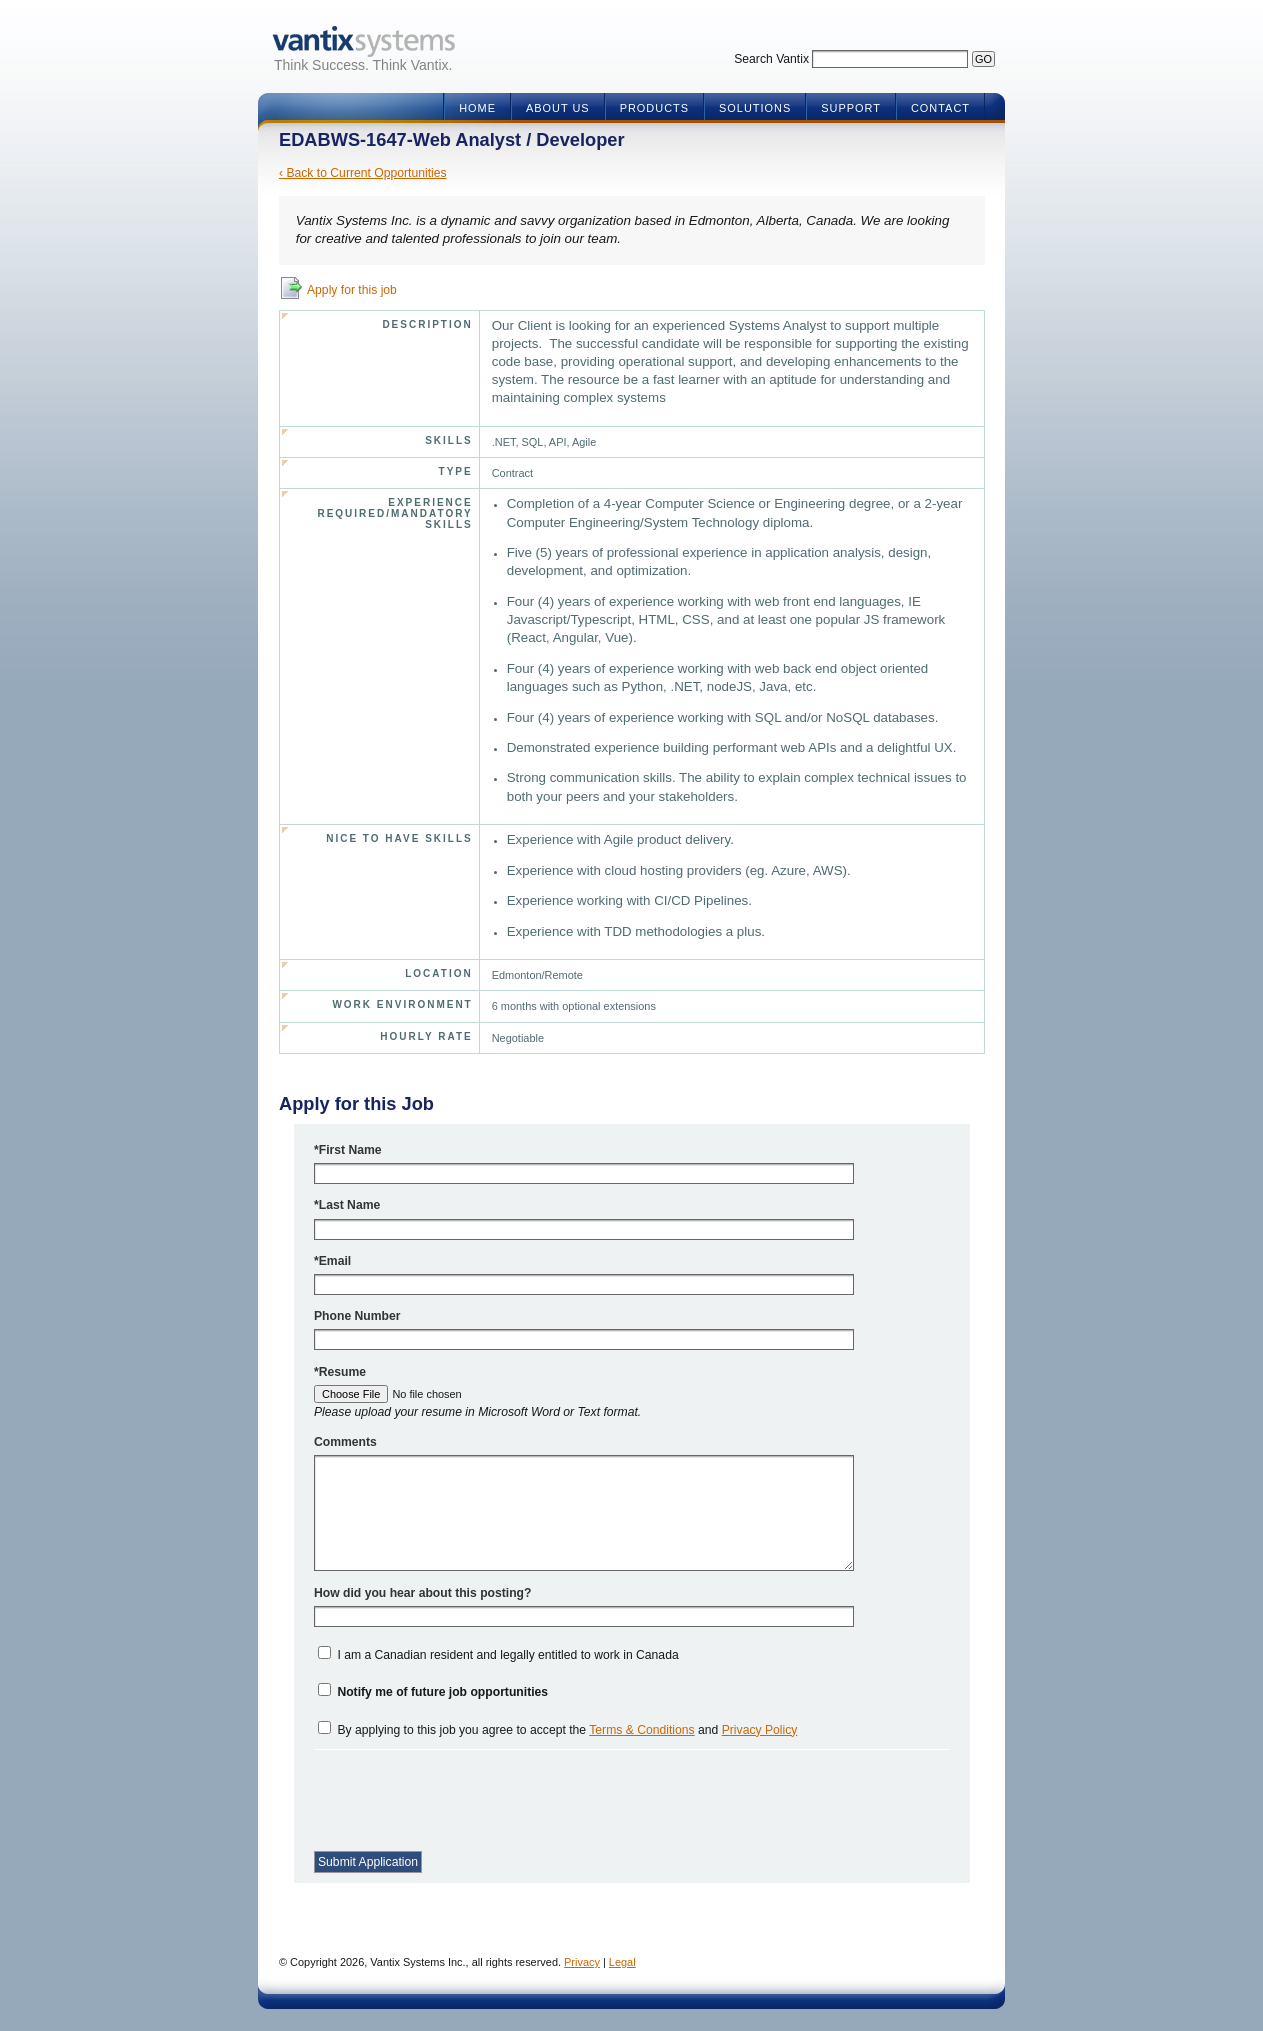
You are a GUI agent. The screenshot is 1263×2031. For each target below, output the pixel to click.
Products (654, 108)
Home (477, 108)
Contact (940, 108)
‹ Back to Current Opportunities (363, 173)
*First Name (348, 1150)
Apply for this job (352, 290)
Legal (622, 1962)
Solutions (755, 108)
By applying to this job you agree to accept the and (567, 1730)
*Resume (340, 1372)
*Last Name (347, 1205)
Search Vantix (771, 59)
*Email (332, 1261)
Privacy (582, 1962)
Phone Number (357, 1316)
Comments (345, 1442)
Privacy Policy (760, 1730)
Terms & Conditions (641, 1730)
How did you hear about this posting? (422, 1593)
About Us (558, 108)
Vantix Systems (363, 41)
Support (851, 108)
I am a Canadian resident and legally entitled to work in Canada (507, 1655)
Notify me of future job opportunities (442, 1692)
